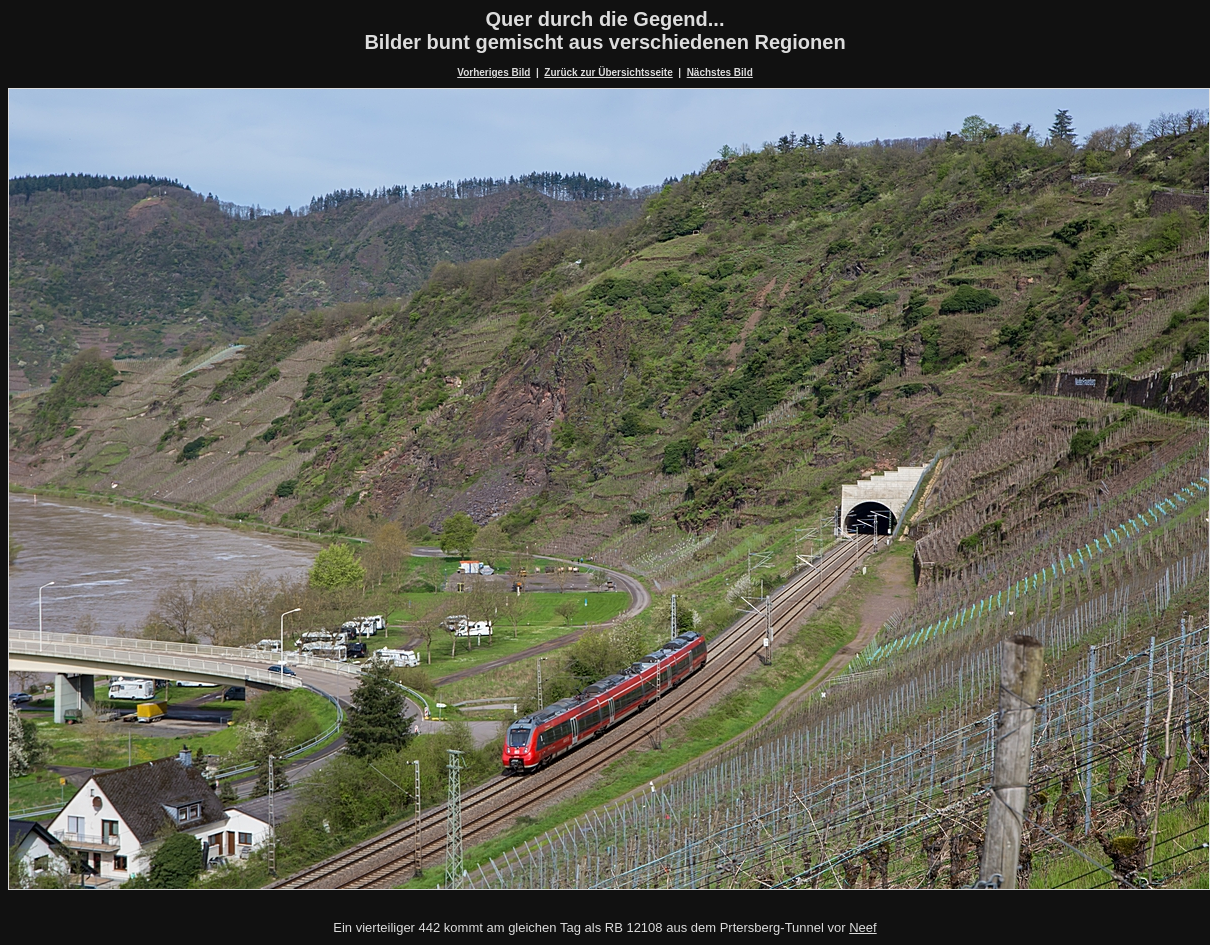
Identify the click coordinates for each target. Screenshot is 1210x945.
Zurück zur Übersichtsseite (608, 72)
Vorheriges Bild (493, 72)
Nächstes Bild (720, 72)
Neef (862, 927)
